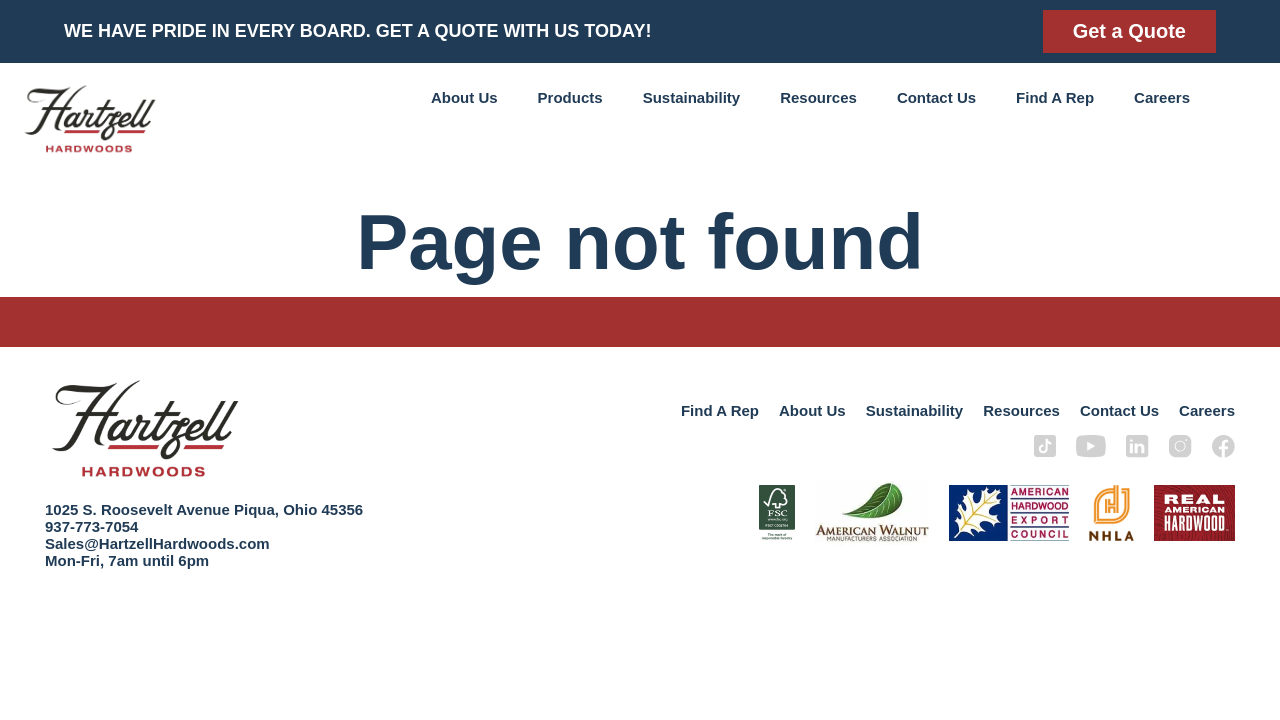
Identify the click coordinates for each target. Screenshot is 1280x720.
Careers (1162, 97)
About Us (464, 97)
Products (570, 97)
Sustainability (692, 97)
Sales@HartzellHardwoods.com (157, 543)
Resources (818, 97)
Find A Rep (1055, 97)
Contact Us (936, 97)
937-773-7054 (91, 526)
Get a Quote (1129, 31)
